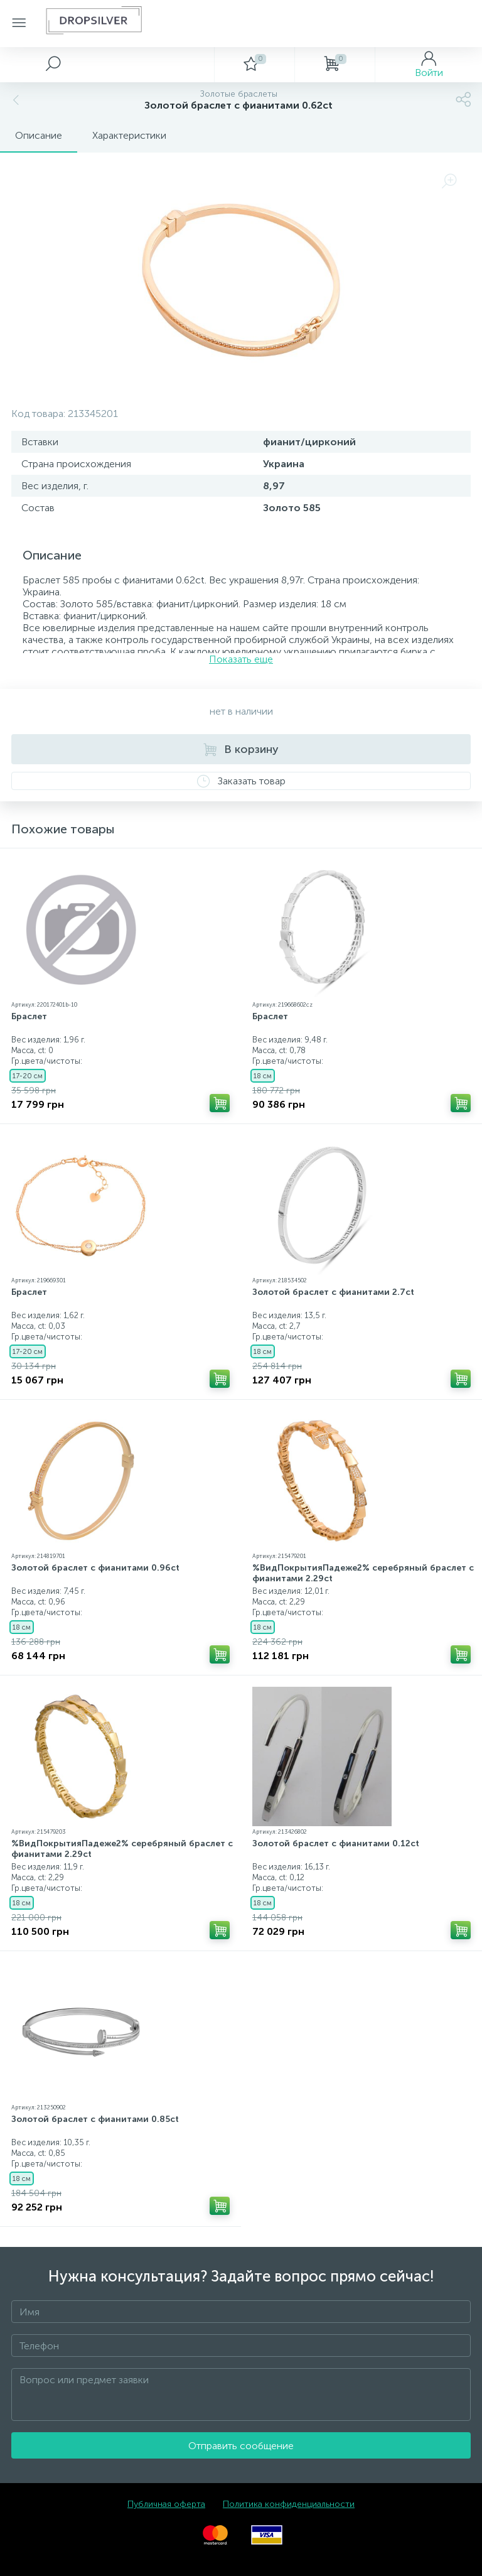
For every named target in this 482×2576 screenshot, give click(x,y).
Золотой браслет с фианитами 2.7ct (333, 1292)
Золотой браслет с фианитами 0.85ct (95, 2119)
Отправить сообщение (241, 2446)
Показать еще (241, 659)
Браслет (29, 1016)
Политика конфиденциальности (289, 2504)
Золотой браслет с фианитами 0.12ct (335, 1843)
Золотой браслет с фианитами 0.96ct (95, 1567)
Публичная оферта (166, 2504)
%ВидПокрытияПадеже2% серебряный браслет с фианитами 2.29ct (363, 1573)
